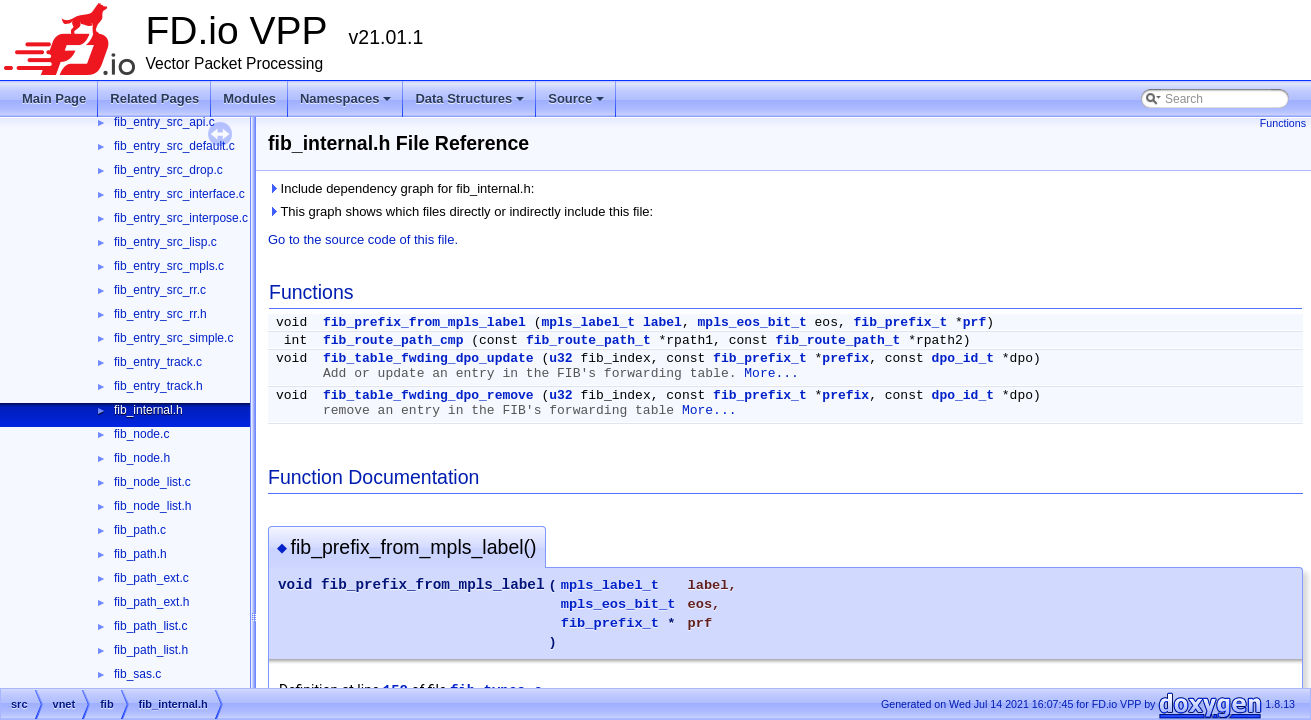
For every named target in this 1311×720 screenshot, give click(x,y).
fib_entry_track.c (158, 362)
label (662, 322)
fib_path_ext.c (151, 578)
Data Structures (471, 104)
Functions (1283, 123)
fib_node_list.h (152, 506)
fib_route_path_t (588, 340)
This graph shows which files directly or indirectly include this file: (460, 211)
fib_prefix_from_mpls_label (424, 322)
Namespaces (347, 104)
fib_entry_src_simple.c (173, 338)
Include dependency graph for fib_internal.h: (401, 188)
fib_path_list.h (151, 650)
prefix (845, 358)
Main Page (54, 98)
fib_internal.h (148, 410)
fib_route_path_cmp (393, 340)
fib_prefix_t (901, 322)
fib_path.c (140, 530)
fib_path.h (140, 554)
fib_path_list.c (150, 626)
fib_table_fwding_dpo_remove (428, 395)
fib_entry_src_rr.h (160, 314)
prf (974, 322)
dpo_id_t (963, 358)
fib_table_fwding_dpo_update (428, 358)
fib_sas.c (137, 674)
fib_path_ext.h (151, 602)
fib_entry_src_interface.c (179, 194)
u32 (560, 358)
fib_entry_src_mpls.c (169, 266)
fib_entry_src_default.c (174, 146)
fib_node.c (141, 434)
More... (771, 373)
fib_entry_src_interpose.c (181, 218)
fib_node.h (142, 458)
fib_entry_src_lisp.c (165, 242)
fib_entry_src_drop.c (168, 170)
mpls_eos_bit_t (752, 322)
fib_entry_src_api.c (164, 122)
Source (577, 104)
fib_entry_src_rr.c (160, 290)
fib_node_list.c (152, 482)
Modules (249, 98)
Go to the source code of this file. (363, 239)
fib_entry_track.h (158, 386)
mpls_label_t (588, 322)
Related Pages (154, 98)
